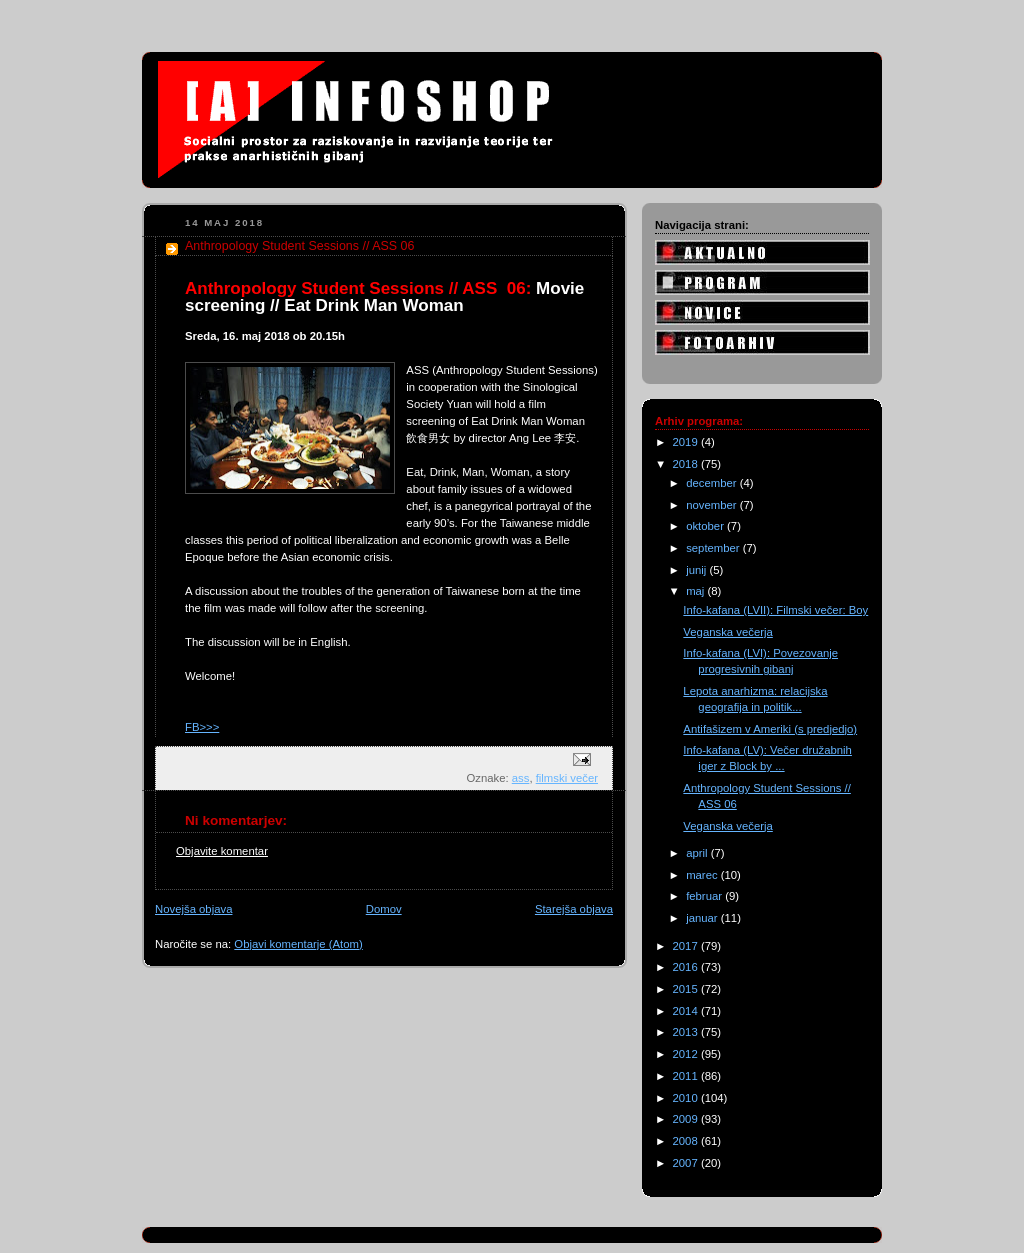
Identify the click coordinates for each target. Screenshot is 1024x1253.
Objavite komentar (222, 851)
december (713, 483)
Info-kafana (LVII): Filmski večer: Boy (775, 610)
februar (705, 896)
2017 (687, 946)
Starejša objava (574, 909)
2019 (687, 442)
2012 (687, 1054)
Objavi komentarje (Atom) (298, 944)
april (698, 853)
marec (703, 875)
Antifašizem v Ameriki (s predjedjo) (770, 729)
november (713, 505)
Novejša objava (193, 909)
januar (703, 918)
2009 (687, 1119)
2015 (687, 989)
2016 (687, 967)
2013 (687, 1032)
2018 (687, 464)
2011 (687, 1076)
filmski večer (567, 778)
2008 (687, 1141)
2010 (687, 1098)
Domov (384, 909)
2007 (687, 1163)
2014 (687, 1011)
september (714, 548)
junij (697, 570)
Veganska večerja (727, 632)
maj (696, 591)
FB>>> (202, 727)
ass (521, 778)
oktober (706, 526)
